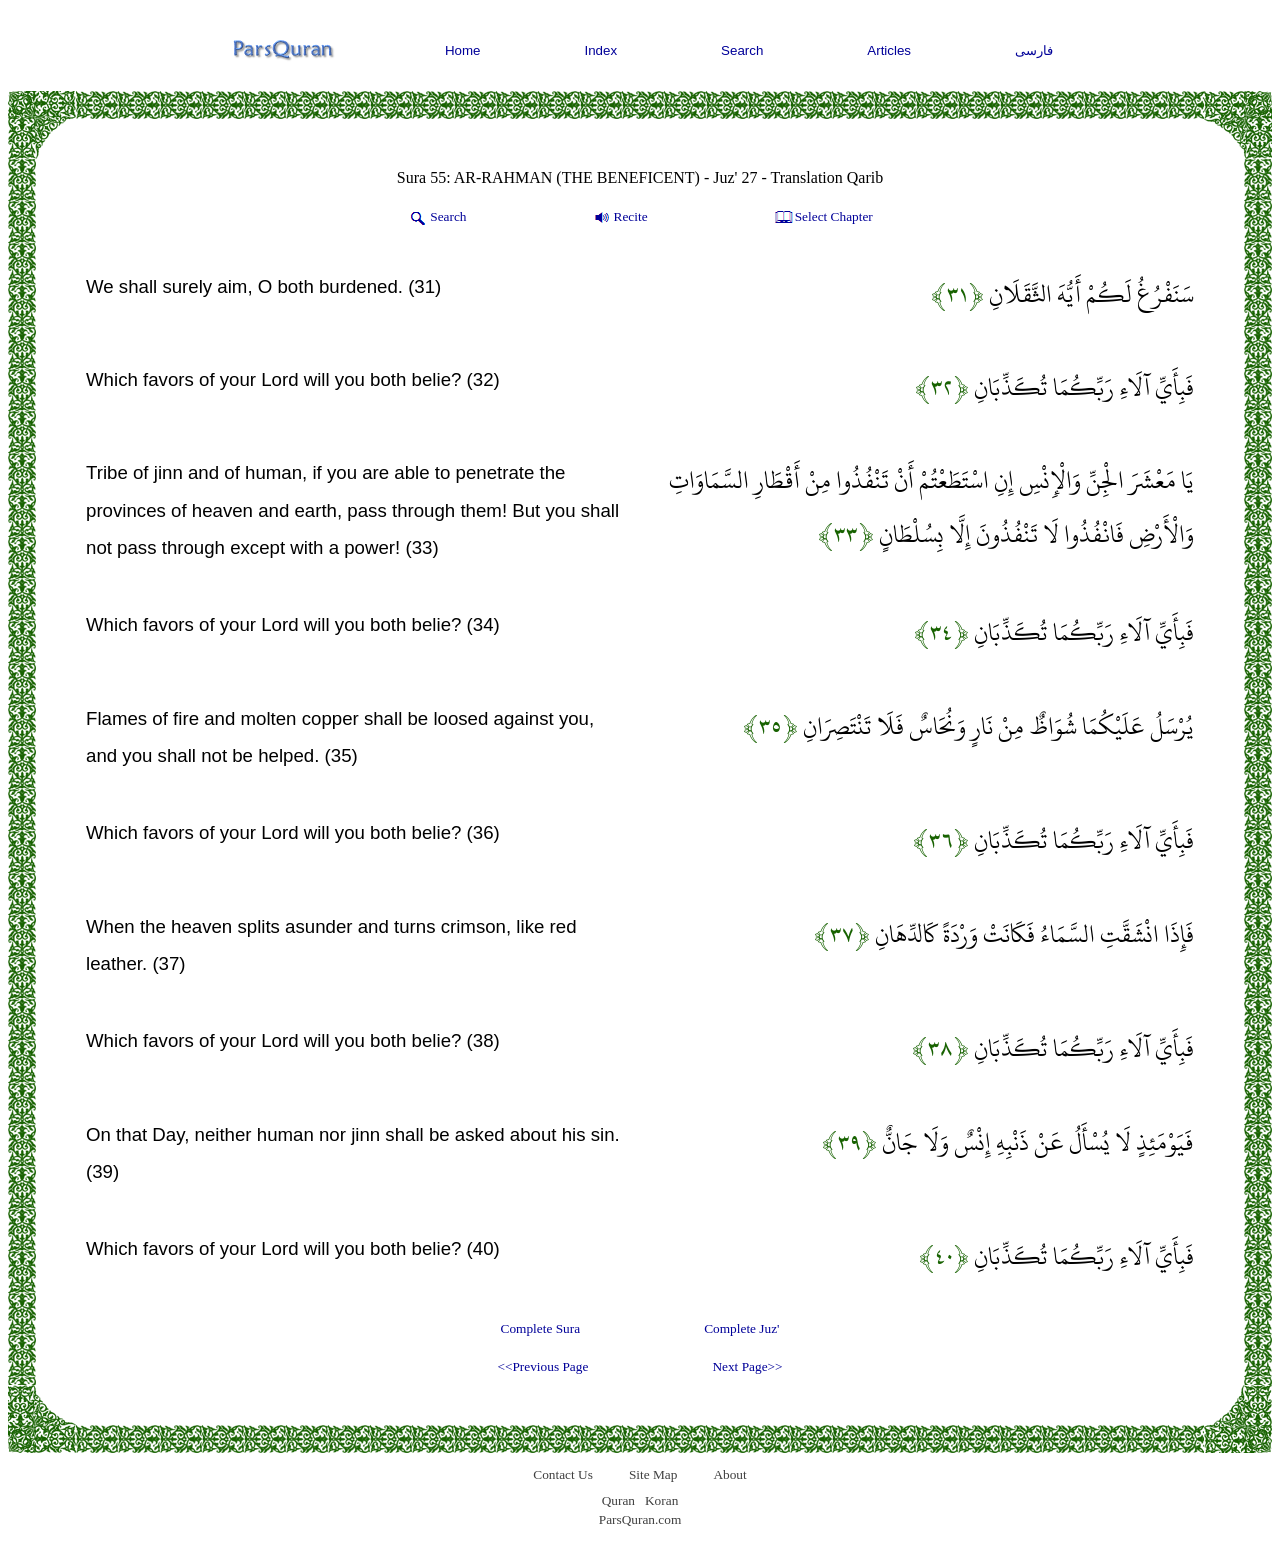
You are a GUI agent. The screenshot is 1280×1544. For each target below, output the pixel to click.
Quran (618, 1500)
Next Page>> (747, 1366)
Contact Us (563, 1474)
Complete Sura (541, 1328)
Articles (889, 50)
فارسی (1034, 50)
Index (601, 50)
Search (742, 50)
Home (463, 50)
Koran (661, 1500)
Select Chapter (822, 218)
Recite (619, 218)
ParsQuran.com (640, 1519)
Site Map (653, 1474)
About (729, 1474)
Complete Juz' (741, 1328)
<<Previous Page (542, 1366)
